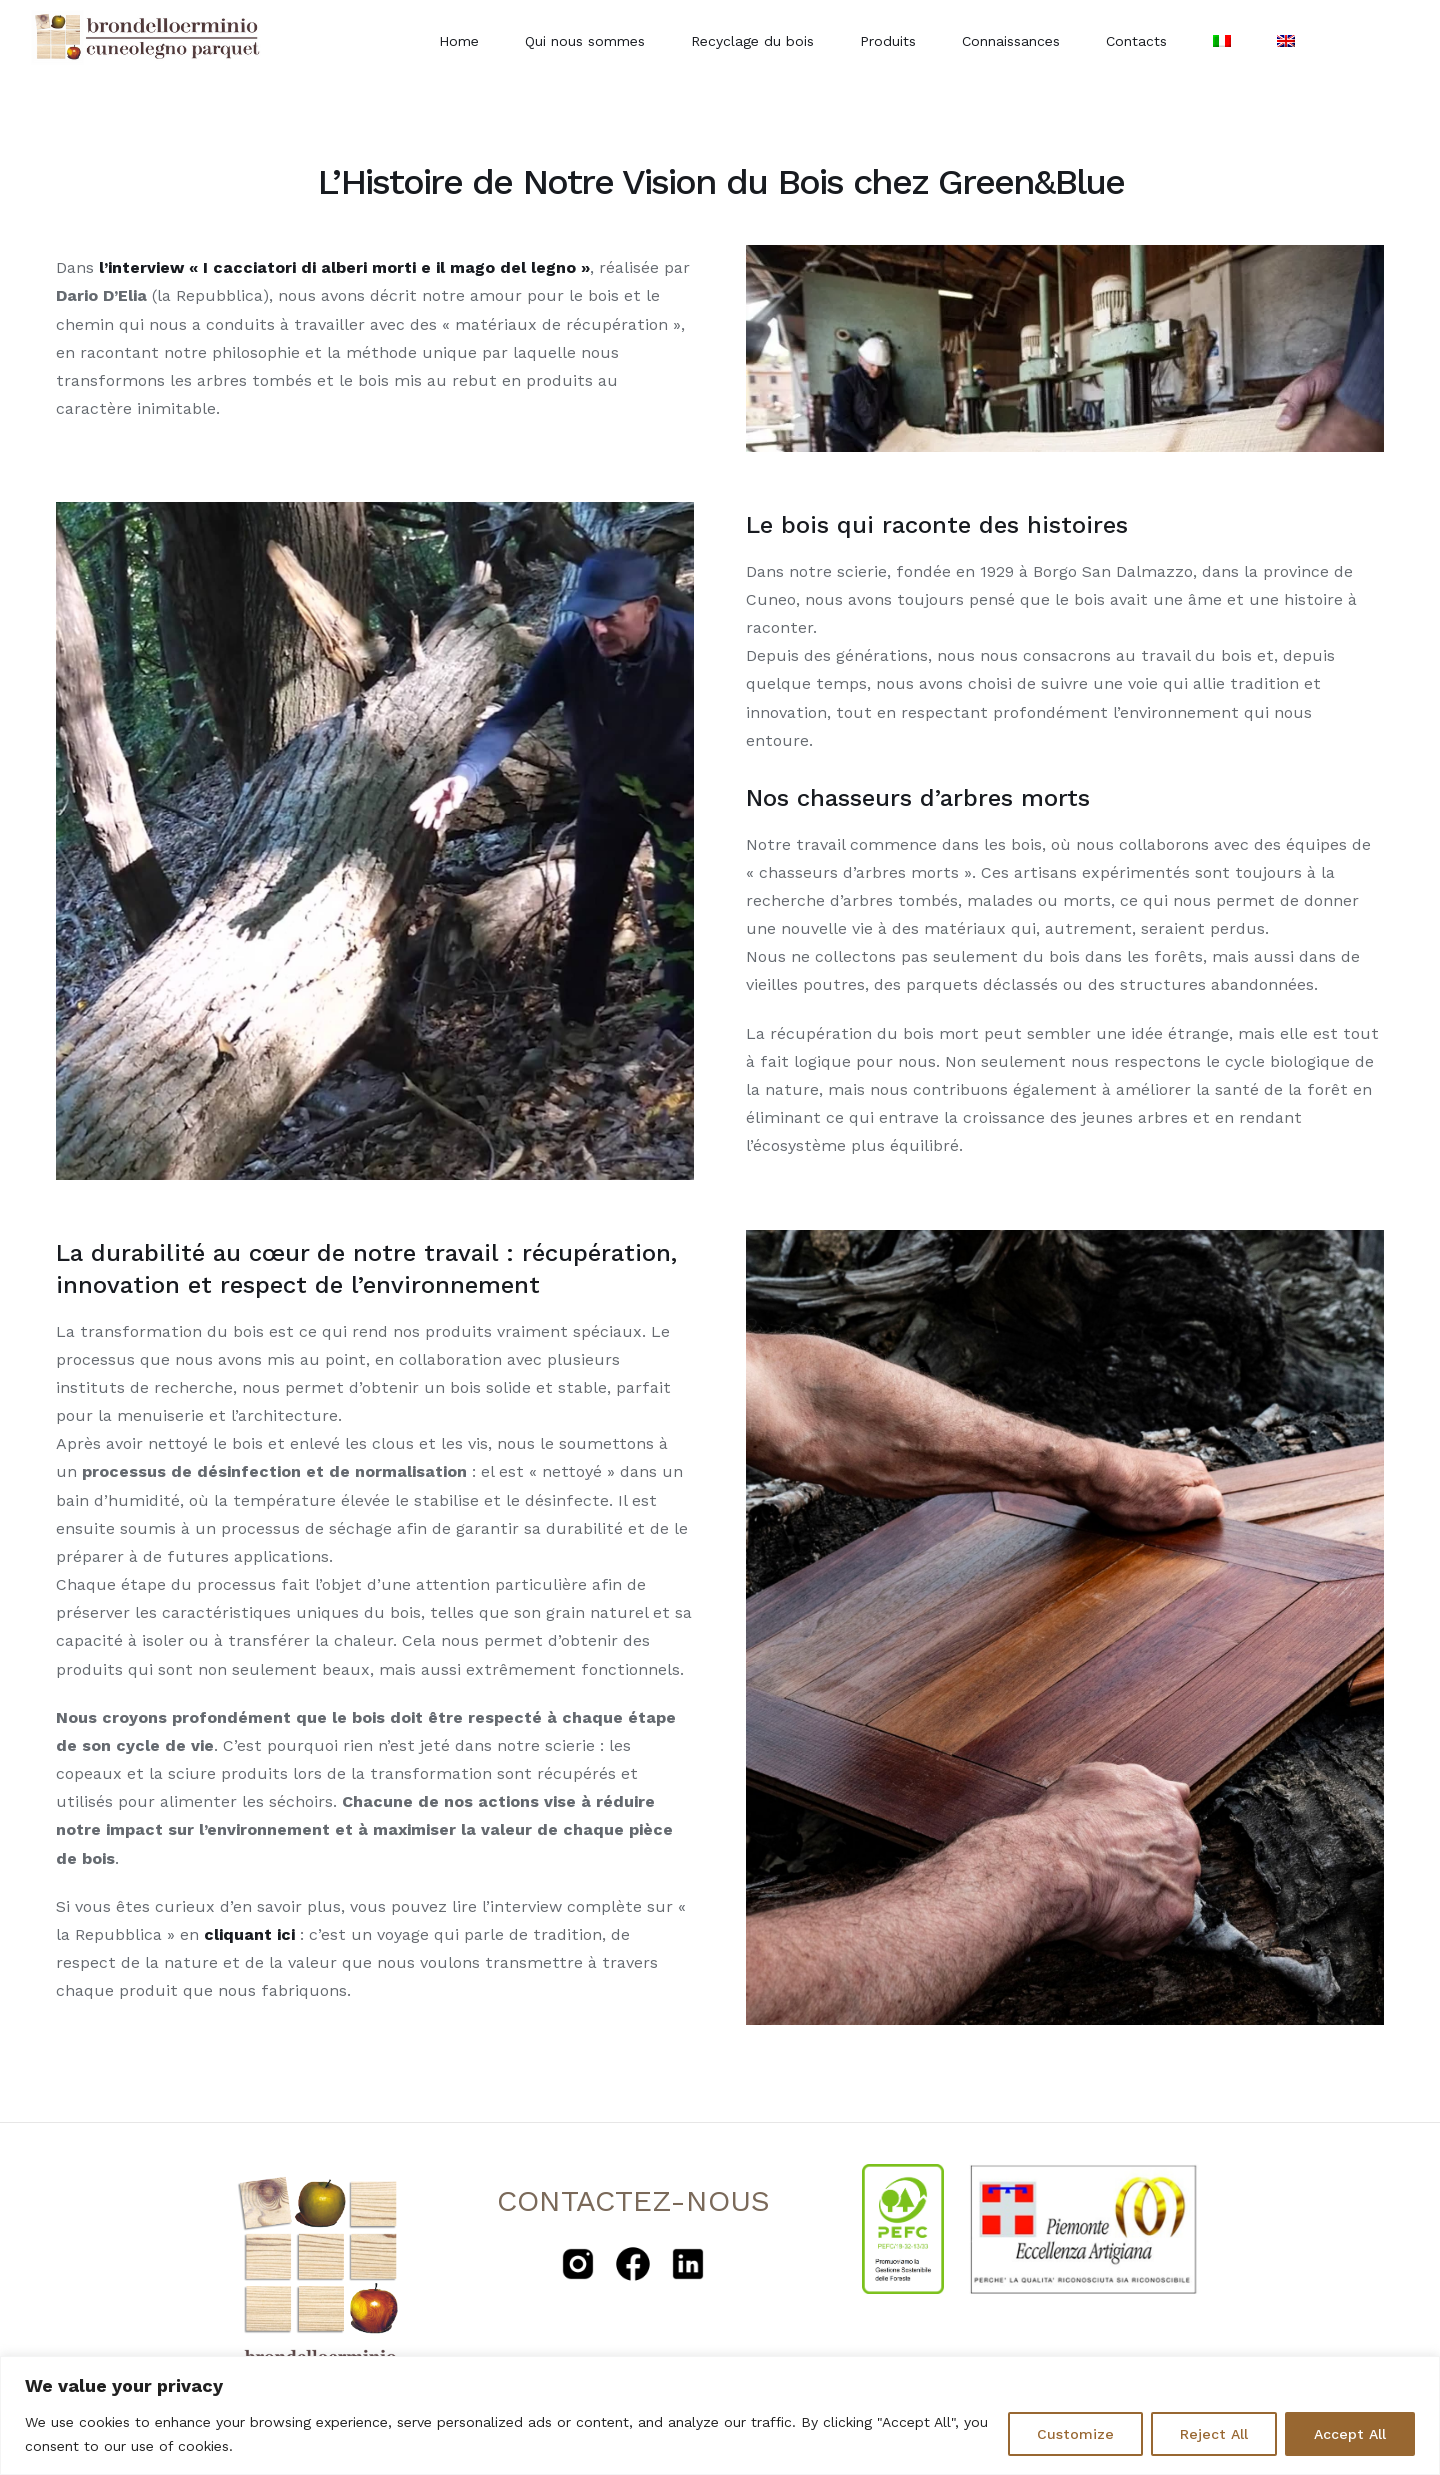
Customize (1075, 2434)
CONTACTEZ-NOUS (633, 2200)
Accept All (1350, 2434)
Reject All (1214, 2434)
